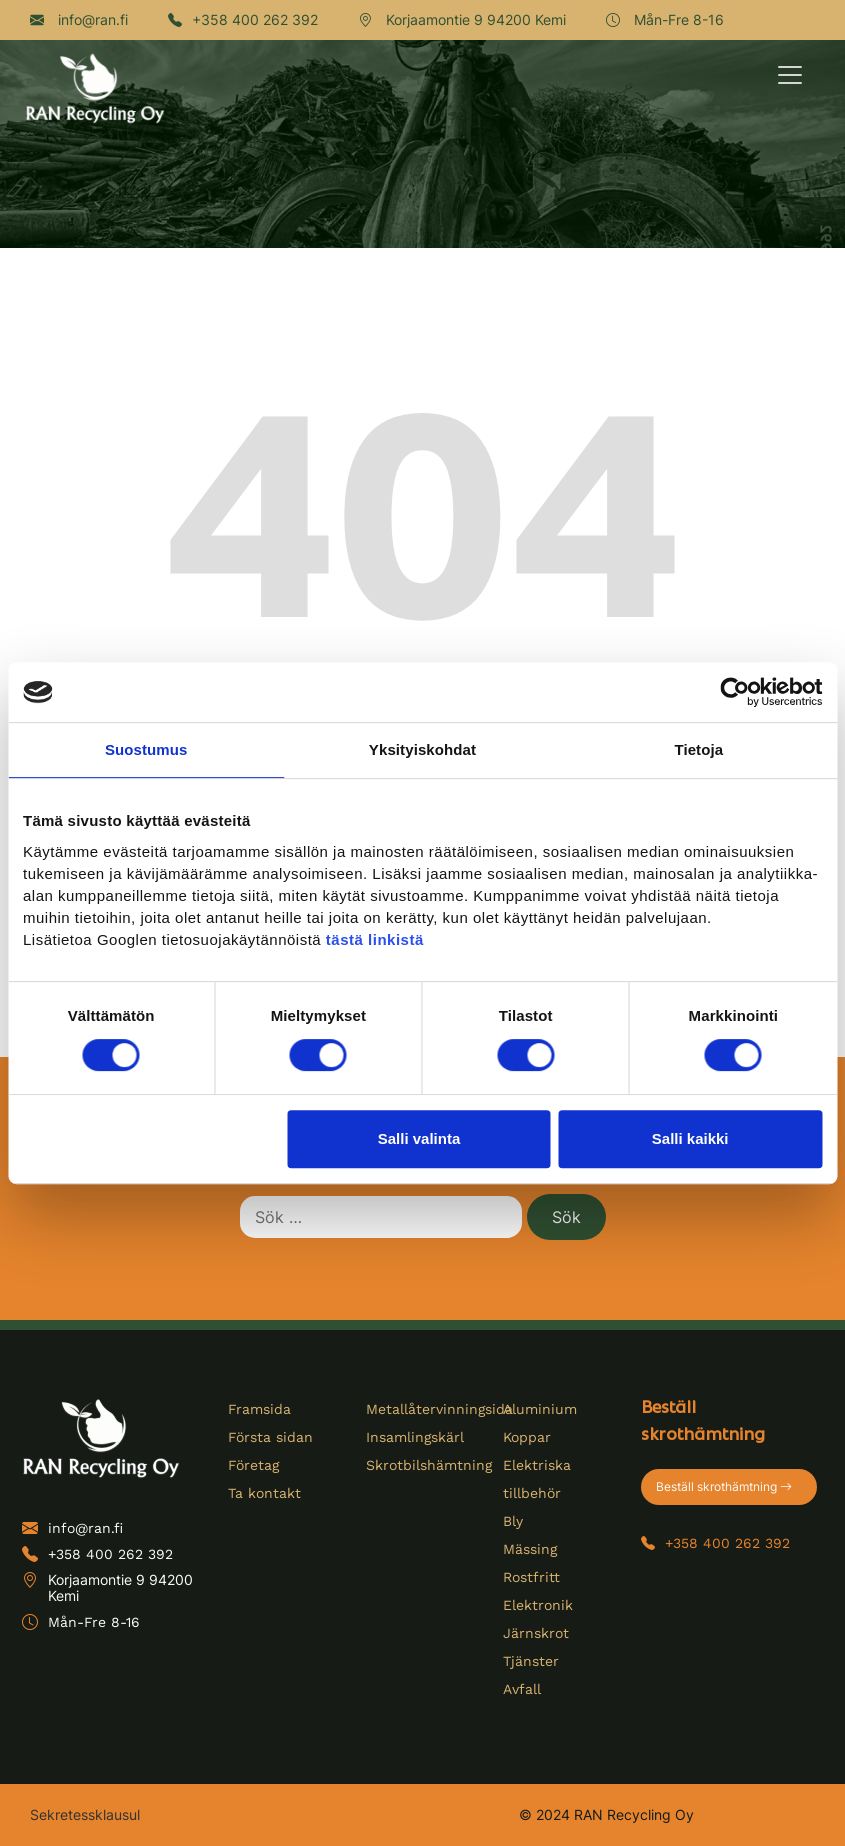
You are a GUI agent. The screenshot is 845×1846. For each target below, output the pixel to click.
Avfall (522, 1689)
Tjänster (531, 1661)
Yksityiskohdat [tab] (422, 749)
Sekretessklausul (85, 1814)
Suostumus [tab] (146, 749)
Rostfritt (531, 1577)
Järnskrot (536, 1633)
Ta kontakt (264, 1493)
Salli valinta (419, 1138)
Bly (513, 1521)
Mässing (530, 1549)
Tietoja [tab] (698, 749)
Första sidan (270, 1437)
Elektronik (538, 1605)
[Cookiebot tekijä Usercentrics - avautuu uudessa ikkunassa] (734, 692)
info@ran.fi (79, 19)
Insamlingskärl (415, 1437)
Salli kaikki (690, 1138)
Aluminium (540, 1409)
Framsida (259, 1409)
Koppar (527, 1437)
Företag (253, 1465)
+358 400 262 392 (243, 19)
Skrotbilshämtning (429, 1465)
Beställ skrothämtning (724, 1486)
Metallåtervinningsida (439, 1409)
